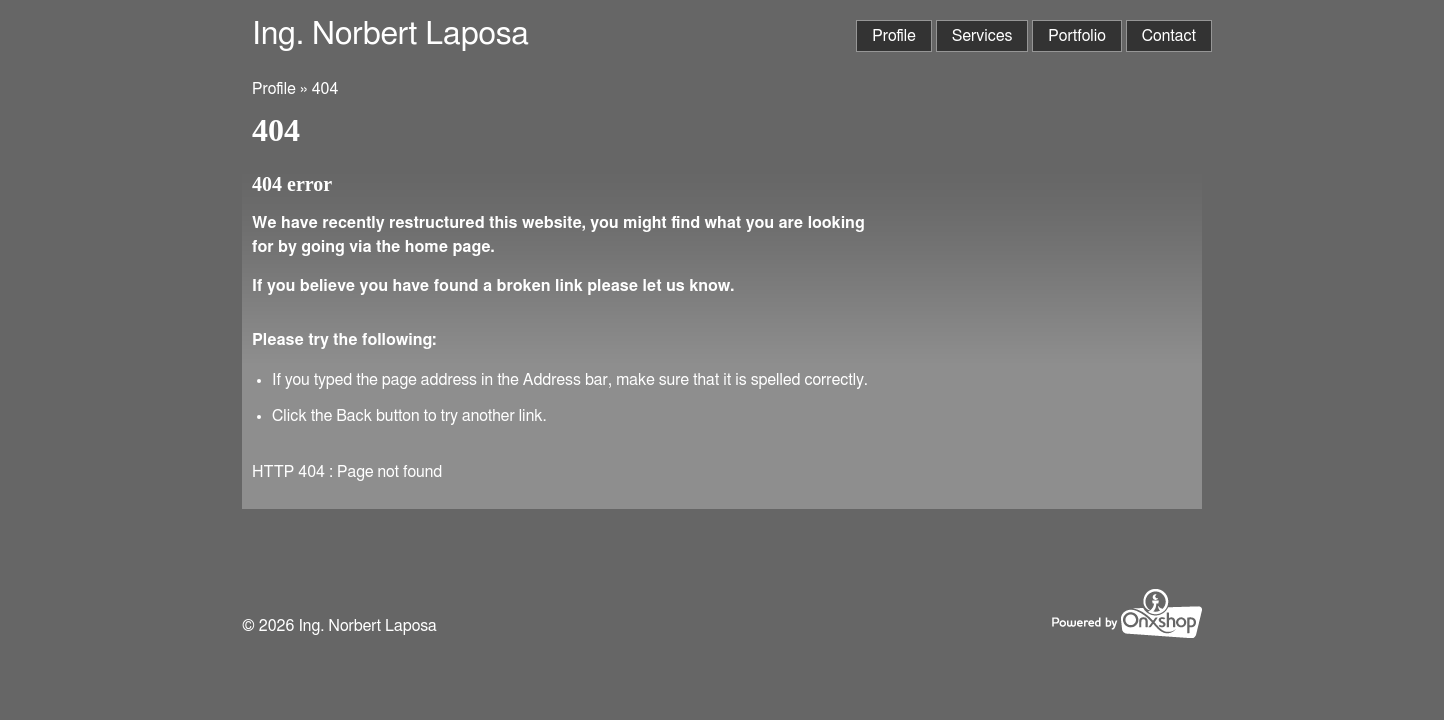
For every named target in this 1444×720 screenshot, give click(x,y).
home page (448, 247)
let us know (686, 286)
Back (354, 416)
